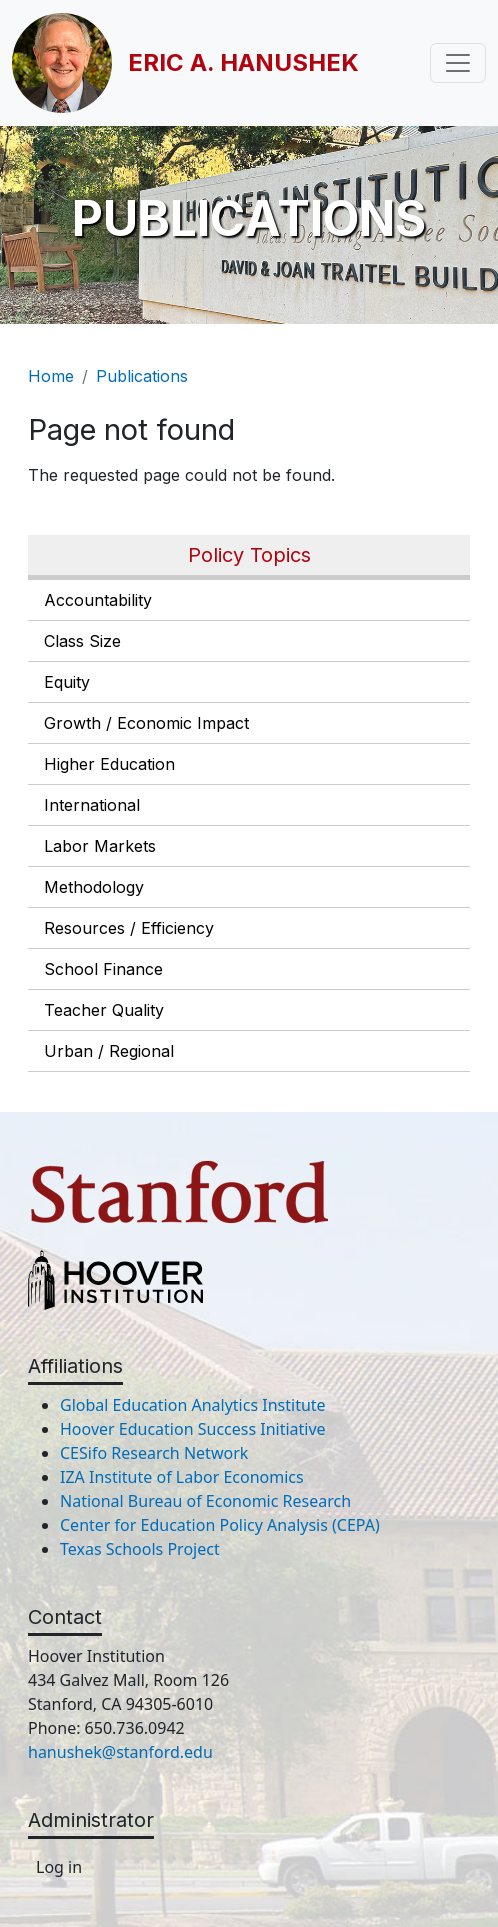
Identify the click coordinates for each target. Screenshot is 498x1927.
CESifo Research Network (154, 1453)
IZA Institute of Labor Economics (182, 1477)
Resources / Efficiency (129, 928)
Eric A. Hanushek (243, 62)
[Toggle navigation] (458, 63)
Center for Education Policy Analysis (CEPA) (220, 1525)
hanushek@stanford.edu (120, 1752)
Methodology (94, 887)
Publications (142, 376)
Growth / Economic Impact (146, 723)
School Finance (103, 969)
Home (51, 376)
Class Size (82, 641)
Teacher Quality (104, 1010)
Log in (59, 1867)
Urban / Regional (109, 1051)
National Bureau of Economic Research (205, 1501)
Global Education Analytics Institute (193, 1405)
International (92, 805)
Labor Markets (100, 846)
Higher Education (109, 764)
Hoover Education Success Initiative (193, 1429)
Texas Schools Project (140, 1549)
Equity (67, 682)
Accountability (98, 600)
